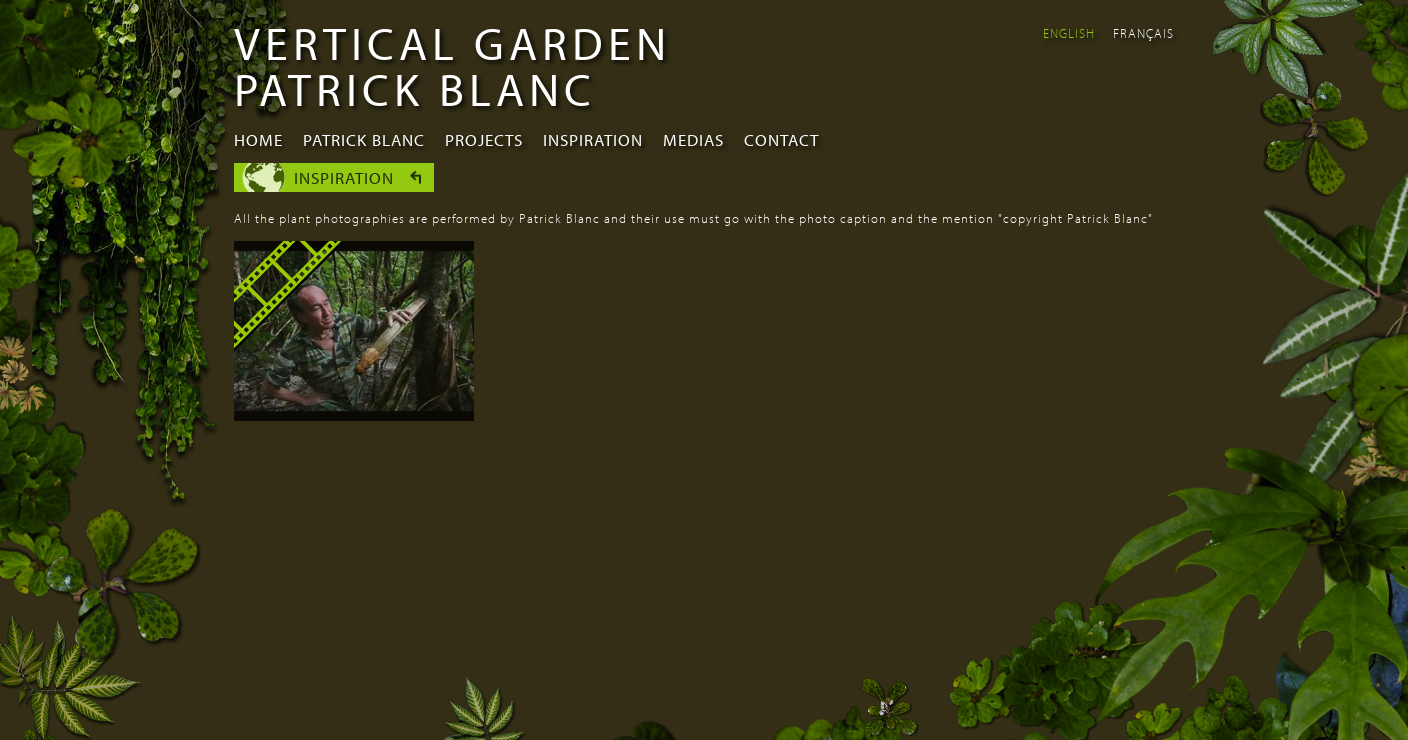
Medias (693, 139)
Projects (484, 139)
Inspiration (593, 139)
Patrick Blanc (364, 139)
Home (258, 139)
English (1069, 33)
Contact (781, 139)
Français (1143, 33)
